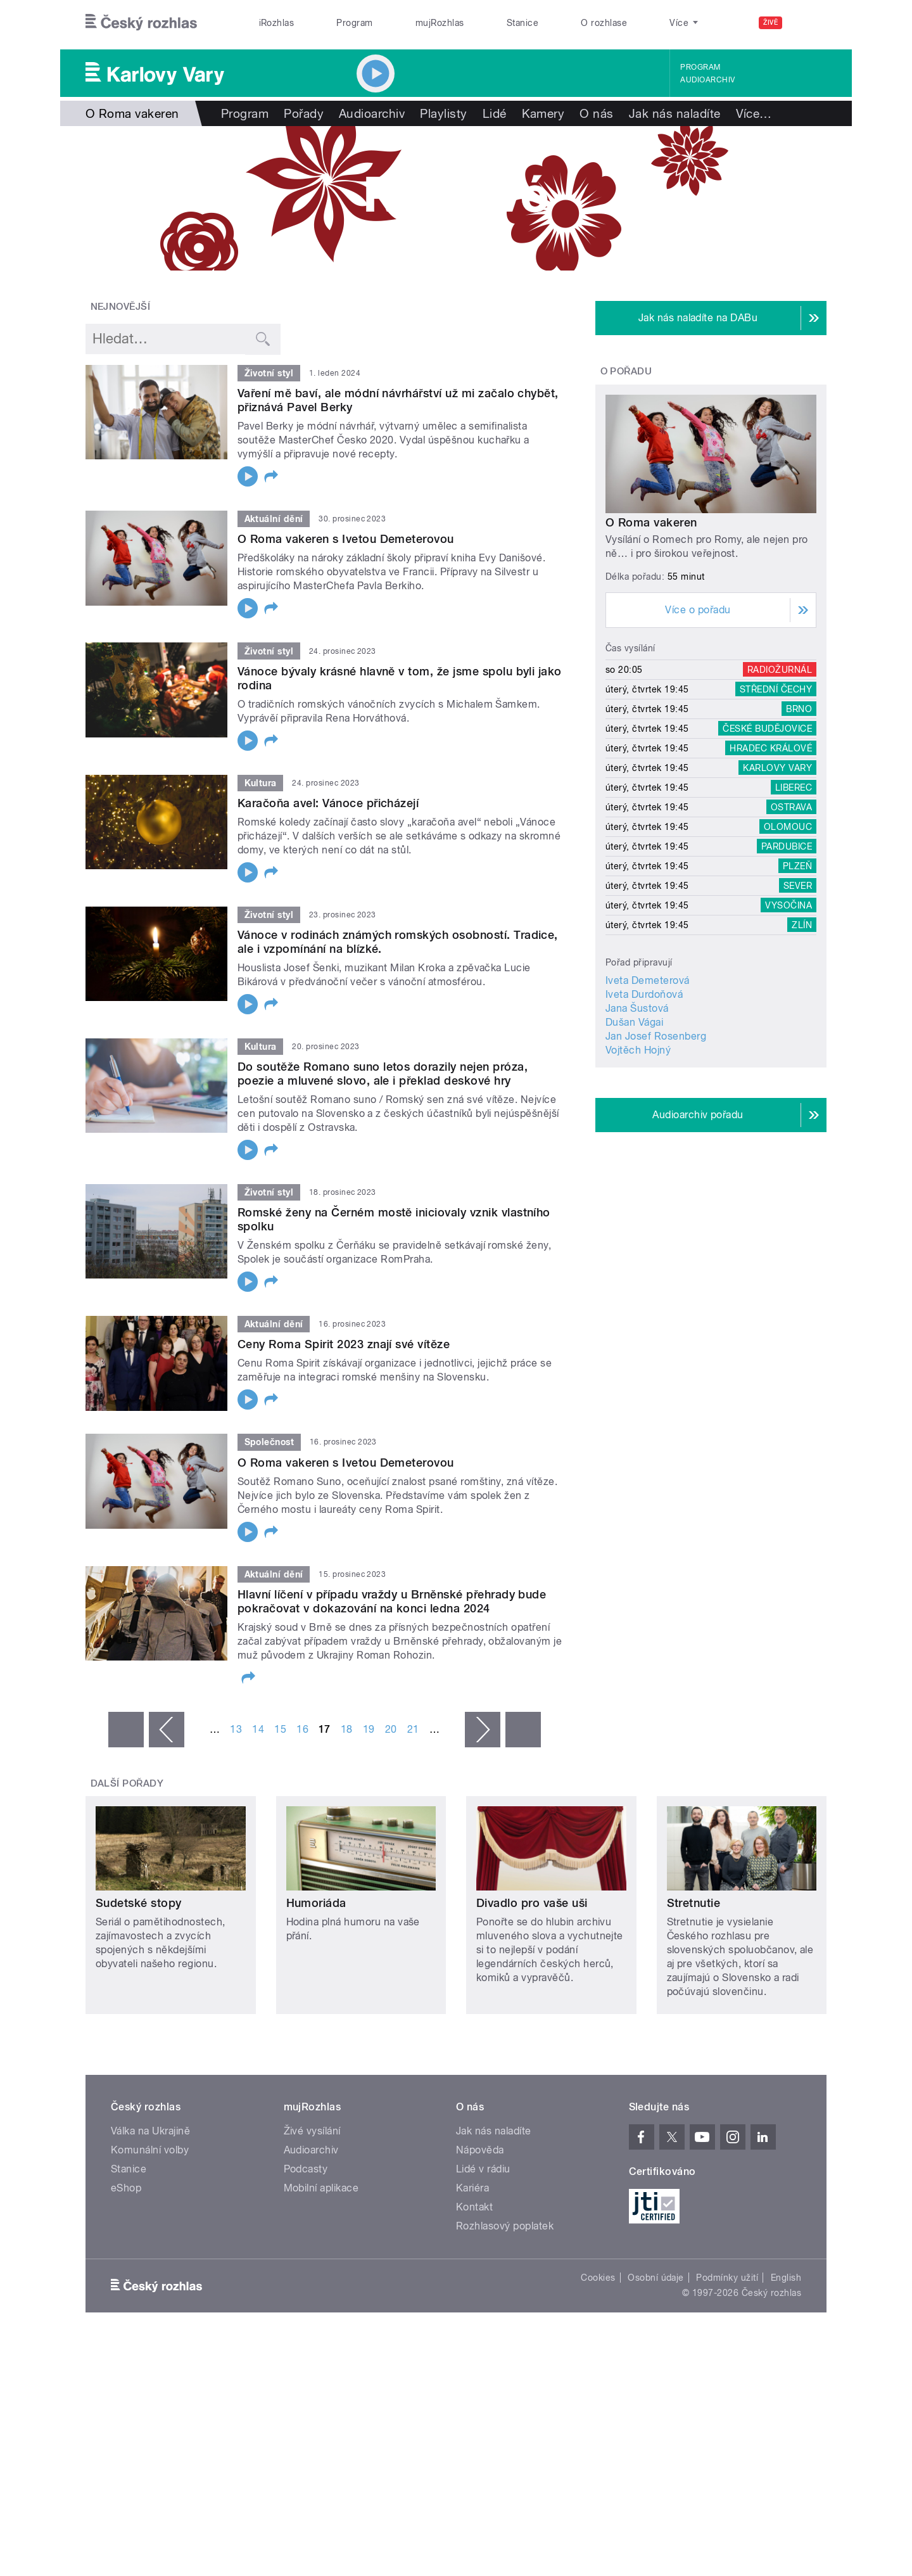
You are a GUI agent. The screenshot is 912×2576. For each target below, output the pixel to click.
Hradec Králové (771, 748)
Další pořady (127, 1783)
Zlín (802, 925)
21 (413, 1729)
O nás (596, 113)
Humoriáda (316, 1903)
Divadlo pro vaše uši (532, 1903)
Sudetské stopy (139, 1903)
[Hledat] (809, 23)
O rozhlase (604, 23)
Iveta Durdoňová (644, 994)
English (786, 2278)
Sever (797, 886)
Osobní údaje (656, 2278)
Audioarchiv (707, 79)
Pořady (304, 113)
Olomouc (788, 827)
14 (258, 1729)
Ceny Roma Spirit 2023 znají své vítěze (344, 1344)
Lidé (495, 113)
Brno (799, 709)
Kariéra (472, 2188)
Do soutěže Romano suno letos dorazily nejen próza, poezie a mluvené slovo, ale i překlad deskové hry (383, 1073)
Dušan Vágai (634, 1022)
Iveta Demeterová (647, 980)
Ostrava (791, 807)
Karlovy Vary (777, 768)
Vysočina (788, 905)
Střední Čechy (776, 689)
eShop (126, 2188)
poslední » (523, 1729)
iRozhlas (276, 23)
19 (369, 1729)
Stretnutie (694, 1903)
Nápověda (480, 2150)
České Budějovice (767, 729)
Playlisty (443, 113)
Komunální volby (150, 2150)
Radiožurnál (779, 670)
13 (236, 1729)
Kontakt (474, 2207)
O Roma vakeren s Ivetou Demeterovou (346, 538)
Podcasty (306, 2169)
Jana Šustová (637, 1008)
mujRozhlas (439, 23)
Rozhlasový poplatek (505, 2226)
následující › (482, 1729)
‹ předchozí (166, 1729)
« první (126, 1729)
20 (391, 1729)
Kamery (543, 113)
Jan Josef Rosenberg (655, 1036)
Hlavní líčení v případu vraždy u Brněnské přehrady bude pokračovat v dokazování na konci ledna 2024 (392, 1601)
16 (302, 1729)
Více (754, 113)
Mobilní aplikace (321, 2188)
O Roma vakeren (651, 522)
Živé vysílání (312, 2131)
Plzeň (797, 866)
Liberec (793, 787)
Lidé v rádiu (483, 2169)
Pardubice (786, 846)
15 (280, 1729)
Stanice (522, 23)
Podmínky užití (727, 2278)
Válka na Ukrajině (150, 2131)
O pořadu (626, 371)
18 (347, 1729)
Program (354, 23)
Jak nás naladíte (675, 113)
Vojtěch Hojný (638, 1050)
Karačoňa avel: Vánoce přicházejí (328, 803)
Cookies (598, 2278)
